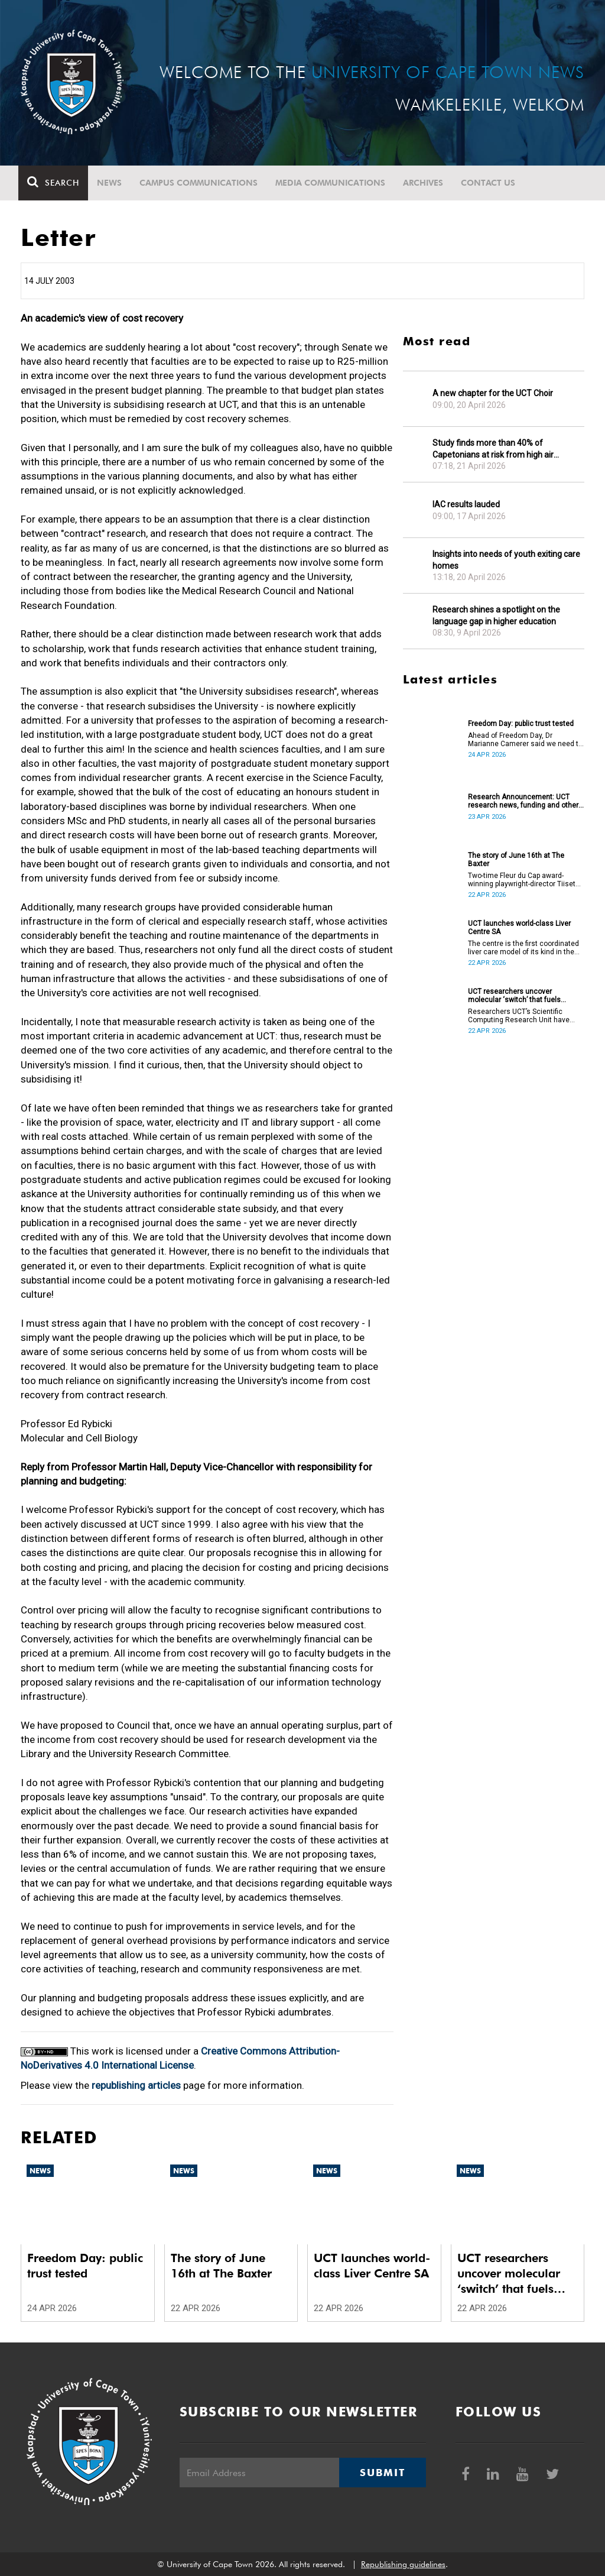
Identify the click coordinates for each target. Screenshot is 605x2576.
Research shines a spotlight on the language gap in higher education (496, 615)
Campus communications (201, 182)
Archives (425, 182)
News (111, 182)
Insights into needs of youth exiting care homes (506, 560)
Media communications (333, 182)
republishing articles (136, 2085)
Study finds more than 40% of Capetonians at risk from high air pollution (493, 449)
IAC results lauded (466, 504)
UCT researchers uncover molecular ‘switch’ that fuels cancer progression (514, 995)
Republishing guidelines (403, 2564)
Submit (382, 2472)
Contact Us (490, 182)
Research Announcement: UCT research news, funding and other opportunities (523, 801)
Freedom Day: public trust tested (521, 724)
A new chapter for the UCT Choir (492, 393)
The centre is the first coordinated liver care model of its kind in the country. (523, 947)
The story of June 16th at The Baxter (516, 859)
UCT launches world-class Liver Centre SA (519, 927)
